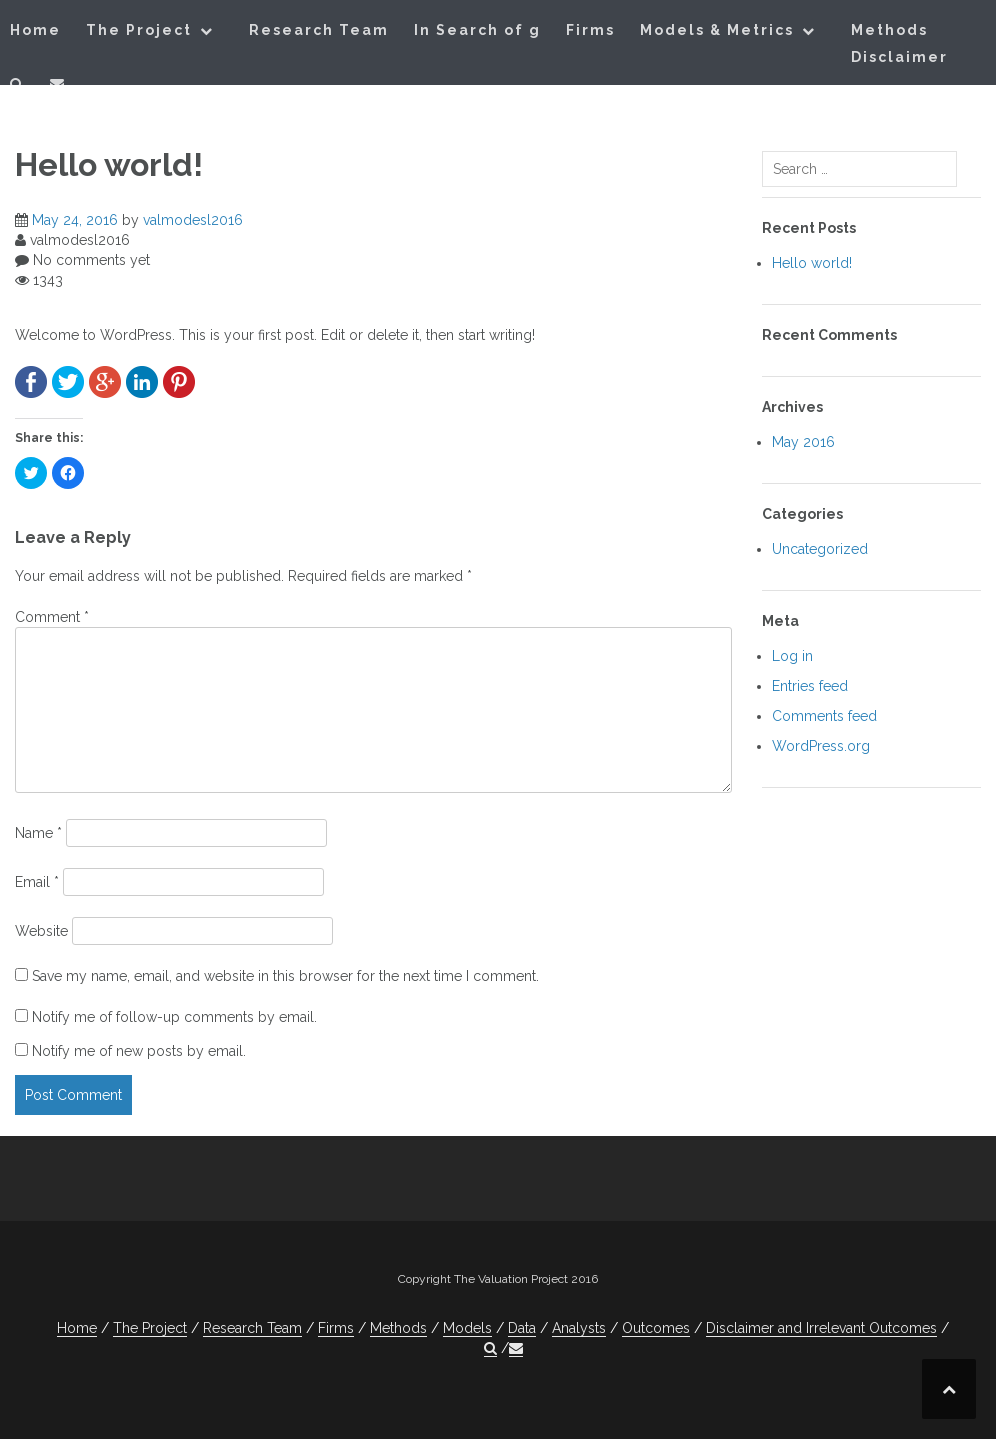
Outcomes (656, 1328)
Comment (52, 617)
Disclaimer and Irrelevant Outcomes (821, 1328)
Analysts (579, 1328)
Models (467, 1328)
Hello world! (812, 263)
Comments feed (824, 716)
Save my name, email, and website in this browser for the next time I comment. (285, 976)
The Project (139, 30)
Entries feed (810, 686)
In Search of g (477, 30)
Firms (590, 30)
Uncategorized (820, 549)
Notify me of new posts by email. (139, 1051)
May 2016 (803, 442)
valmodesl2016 (193, 220)
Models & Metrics (717, 30)
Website (41, 931)
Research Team (319, 30)
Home (35, 30)
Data (522, 1328)
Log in (792, 656)
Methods (889, 30)
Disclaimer (899, 57)
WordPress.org (821, 746)
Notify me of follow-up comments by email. (174, 1017)
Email (37, 882)
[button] (17, 87)
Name (38, 833)
